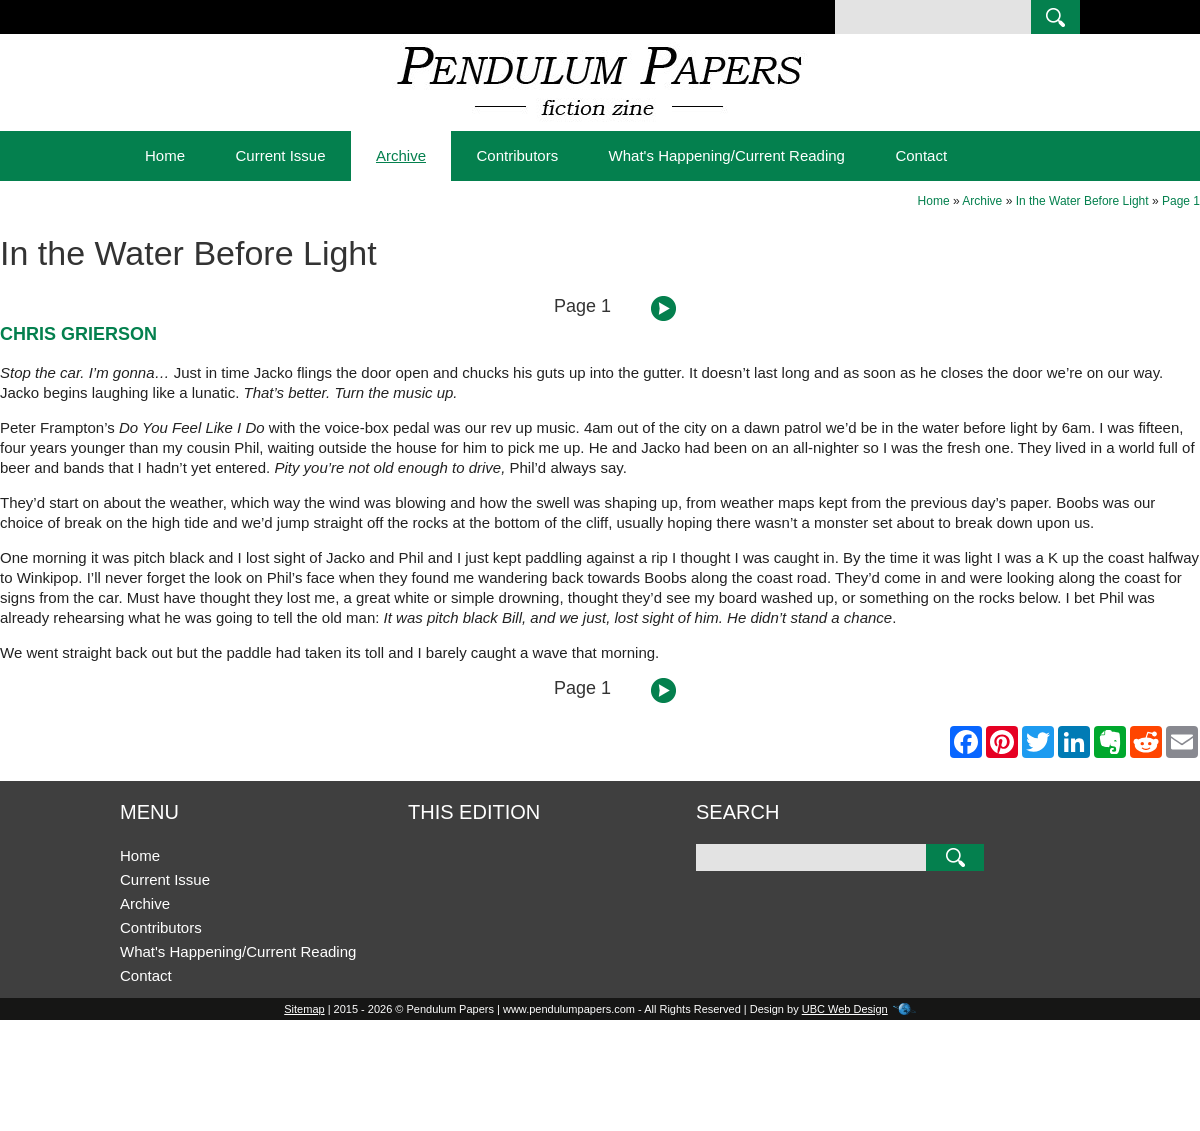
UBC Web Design (845, 1009)
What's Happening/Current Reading (727, 155)
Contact (921, 155)
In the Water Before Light (1082, 201)
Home (165, 155)
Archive (401, 155)
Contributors (517, 155)
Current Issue (280, 155)
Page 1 (1181, 201)
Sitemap (304, 1009)
